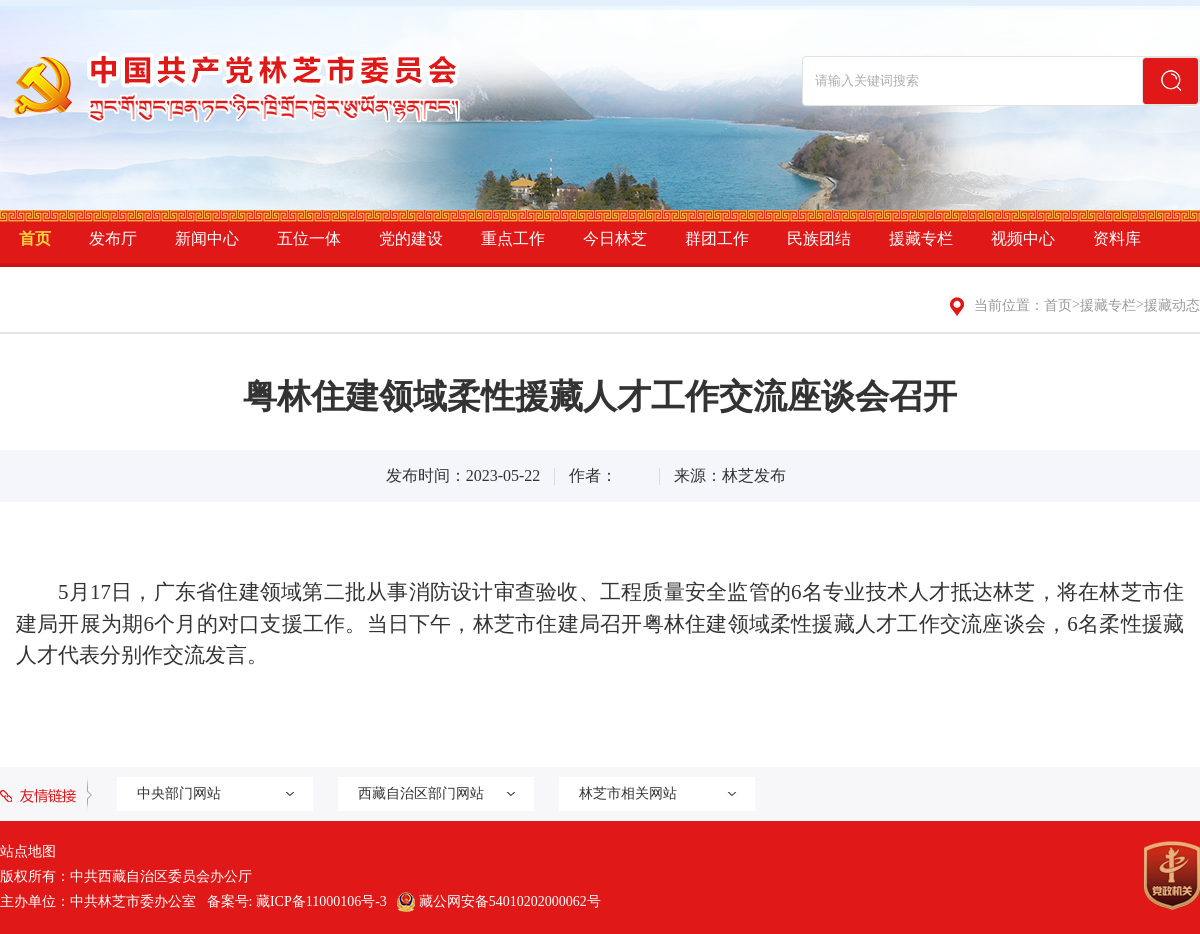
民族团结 (819, 238)
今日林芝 (615, 238)
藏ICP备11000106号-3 (321, 901)
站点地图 (28, 851)
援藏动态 (1172, 305)
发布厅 (113, 238)
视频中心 (1023, 238)
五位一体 (309, 238)
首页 (35, 238)
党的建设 (411, 238)
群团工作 (717, 238)
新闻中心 (207, 238)
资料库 (1117, 238)
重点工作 (513, 238)
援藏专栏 (921, 238)
